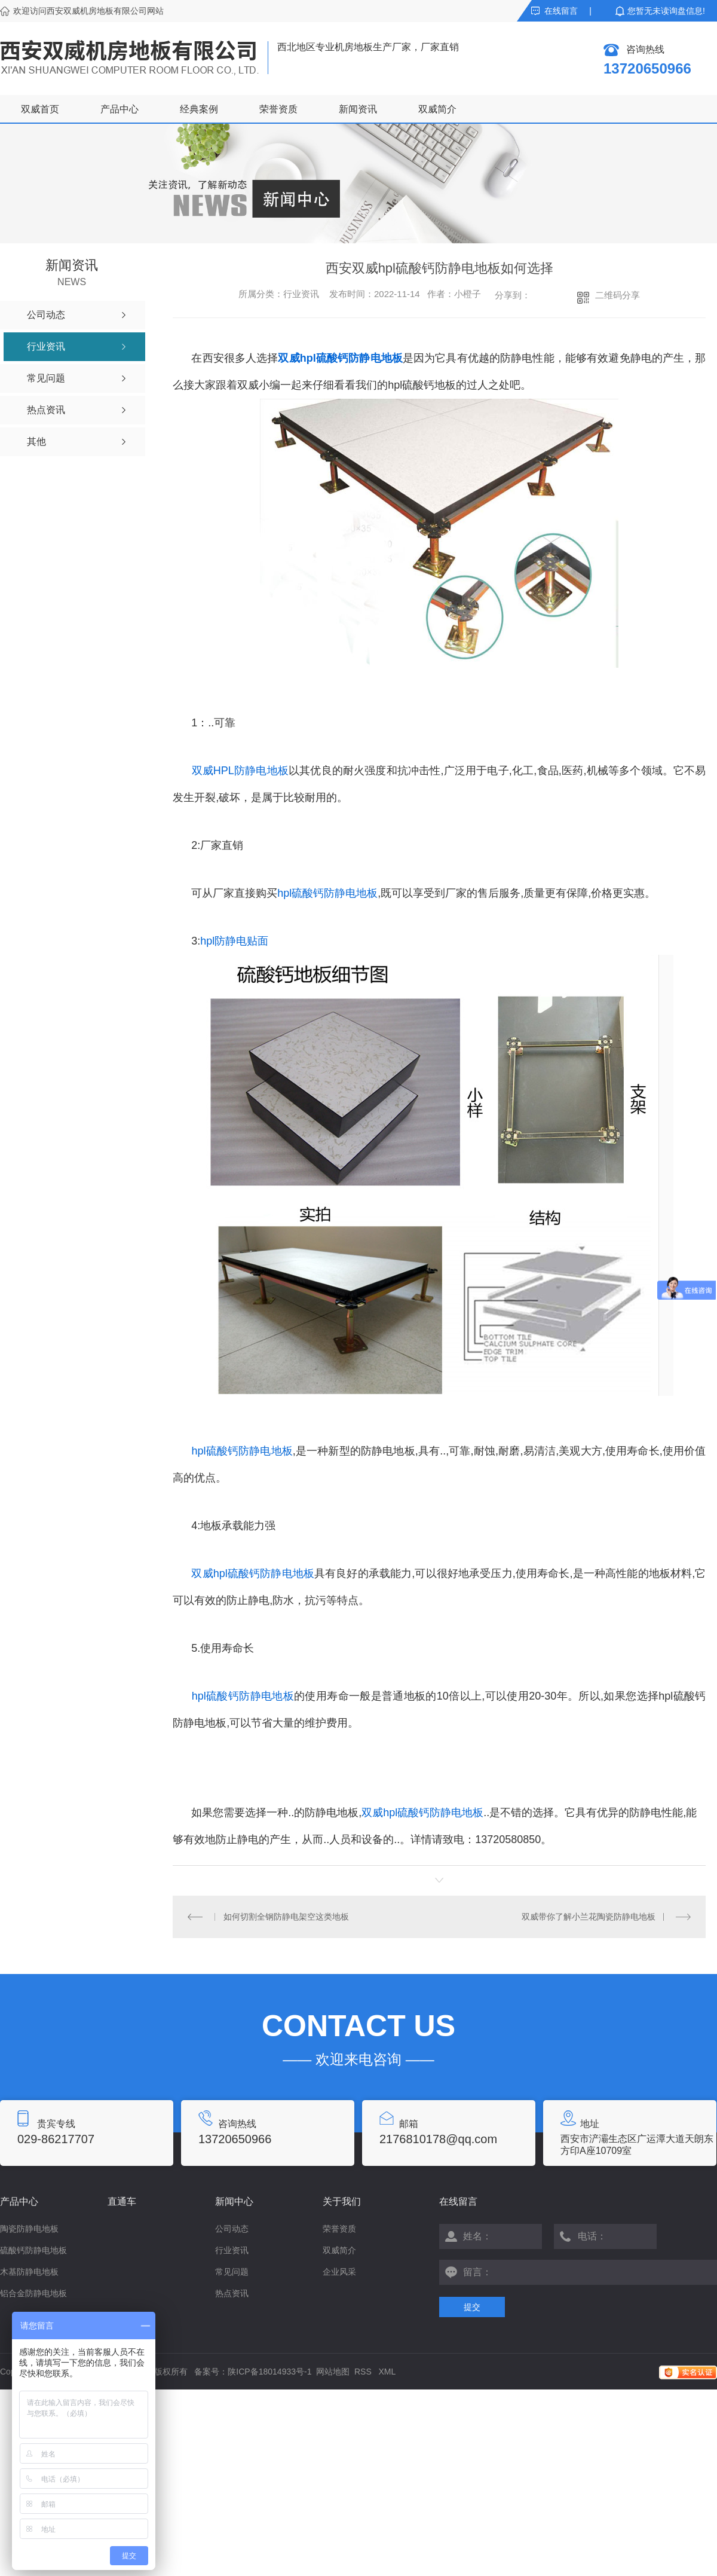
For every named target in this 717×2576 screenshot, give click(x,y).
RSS (364, 2371)
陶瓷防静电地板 (29, 2228)
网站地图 (333, 2371)
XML (387, 2371)
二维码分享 (617, 295)
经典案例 (199, 109)
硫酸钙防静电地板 (33, 2250)
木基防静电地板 (29, 2271)
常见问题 (232, 2271)
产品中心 (119, 109)
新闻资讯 (358, 109)
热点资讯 (232, 2293)
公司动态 (232, 2228)
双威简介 (437, 109)
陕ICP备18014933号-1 (269, 2371)
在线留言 (561, 11)
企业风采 (339, 2271)
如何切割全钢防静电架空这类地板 (286, 1916)
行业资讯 (232, 2250)
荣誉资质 (278, 109)
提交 (472, 2307)
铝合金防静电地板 (33, 2293)
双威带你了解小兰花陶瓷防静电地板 (588, 1916)
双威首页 (40, 109)
